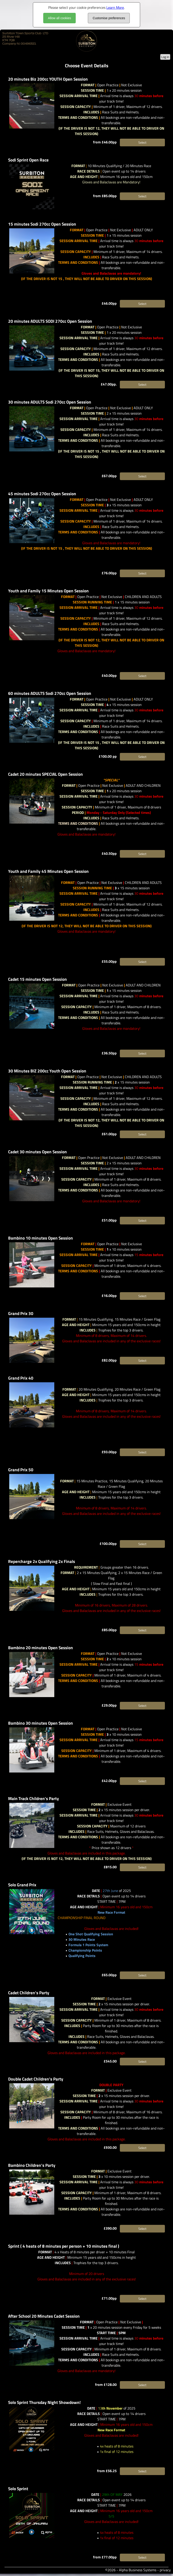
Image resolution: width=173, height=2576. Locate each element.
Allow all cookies (59, 18)
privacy (165, 2570)
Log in (165, 56)
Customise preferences (109, 18)
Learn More (115, 7)
